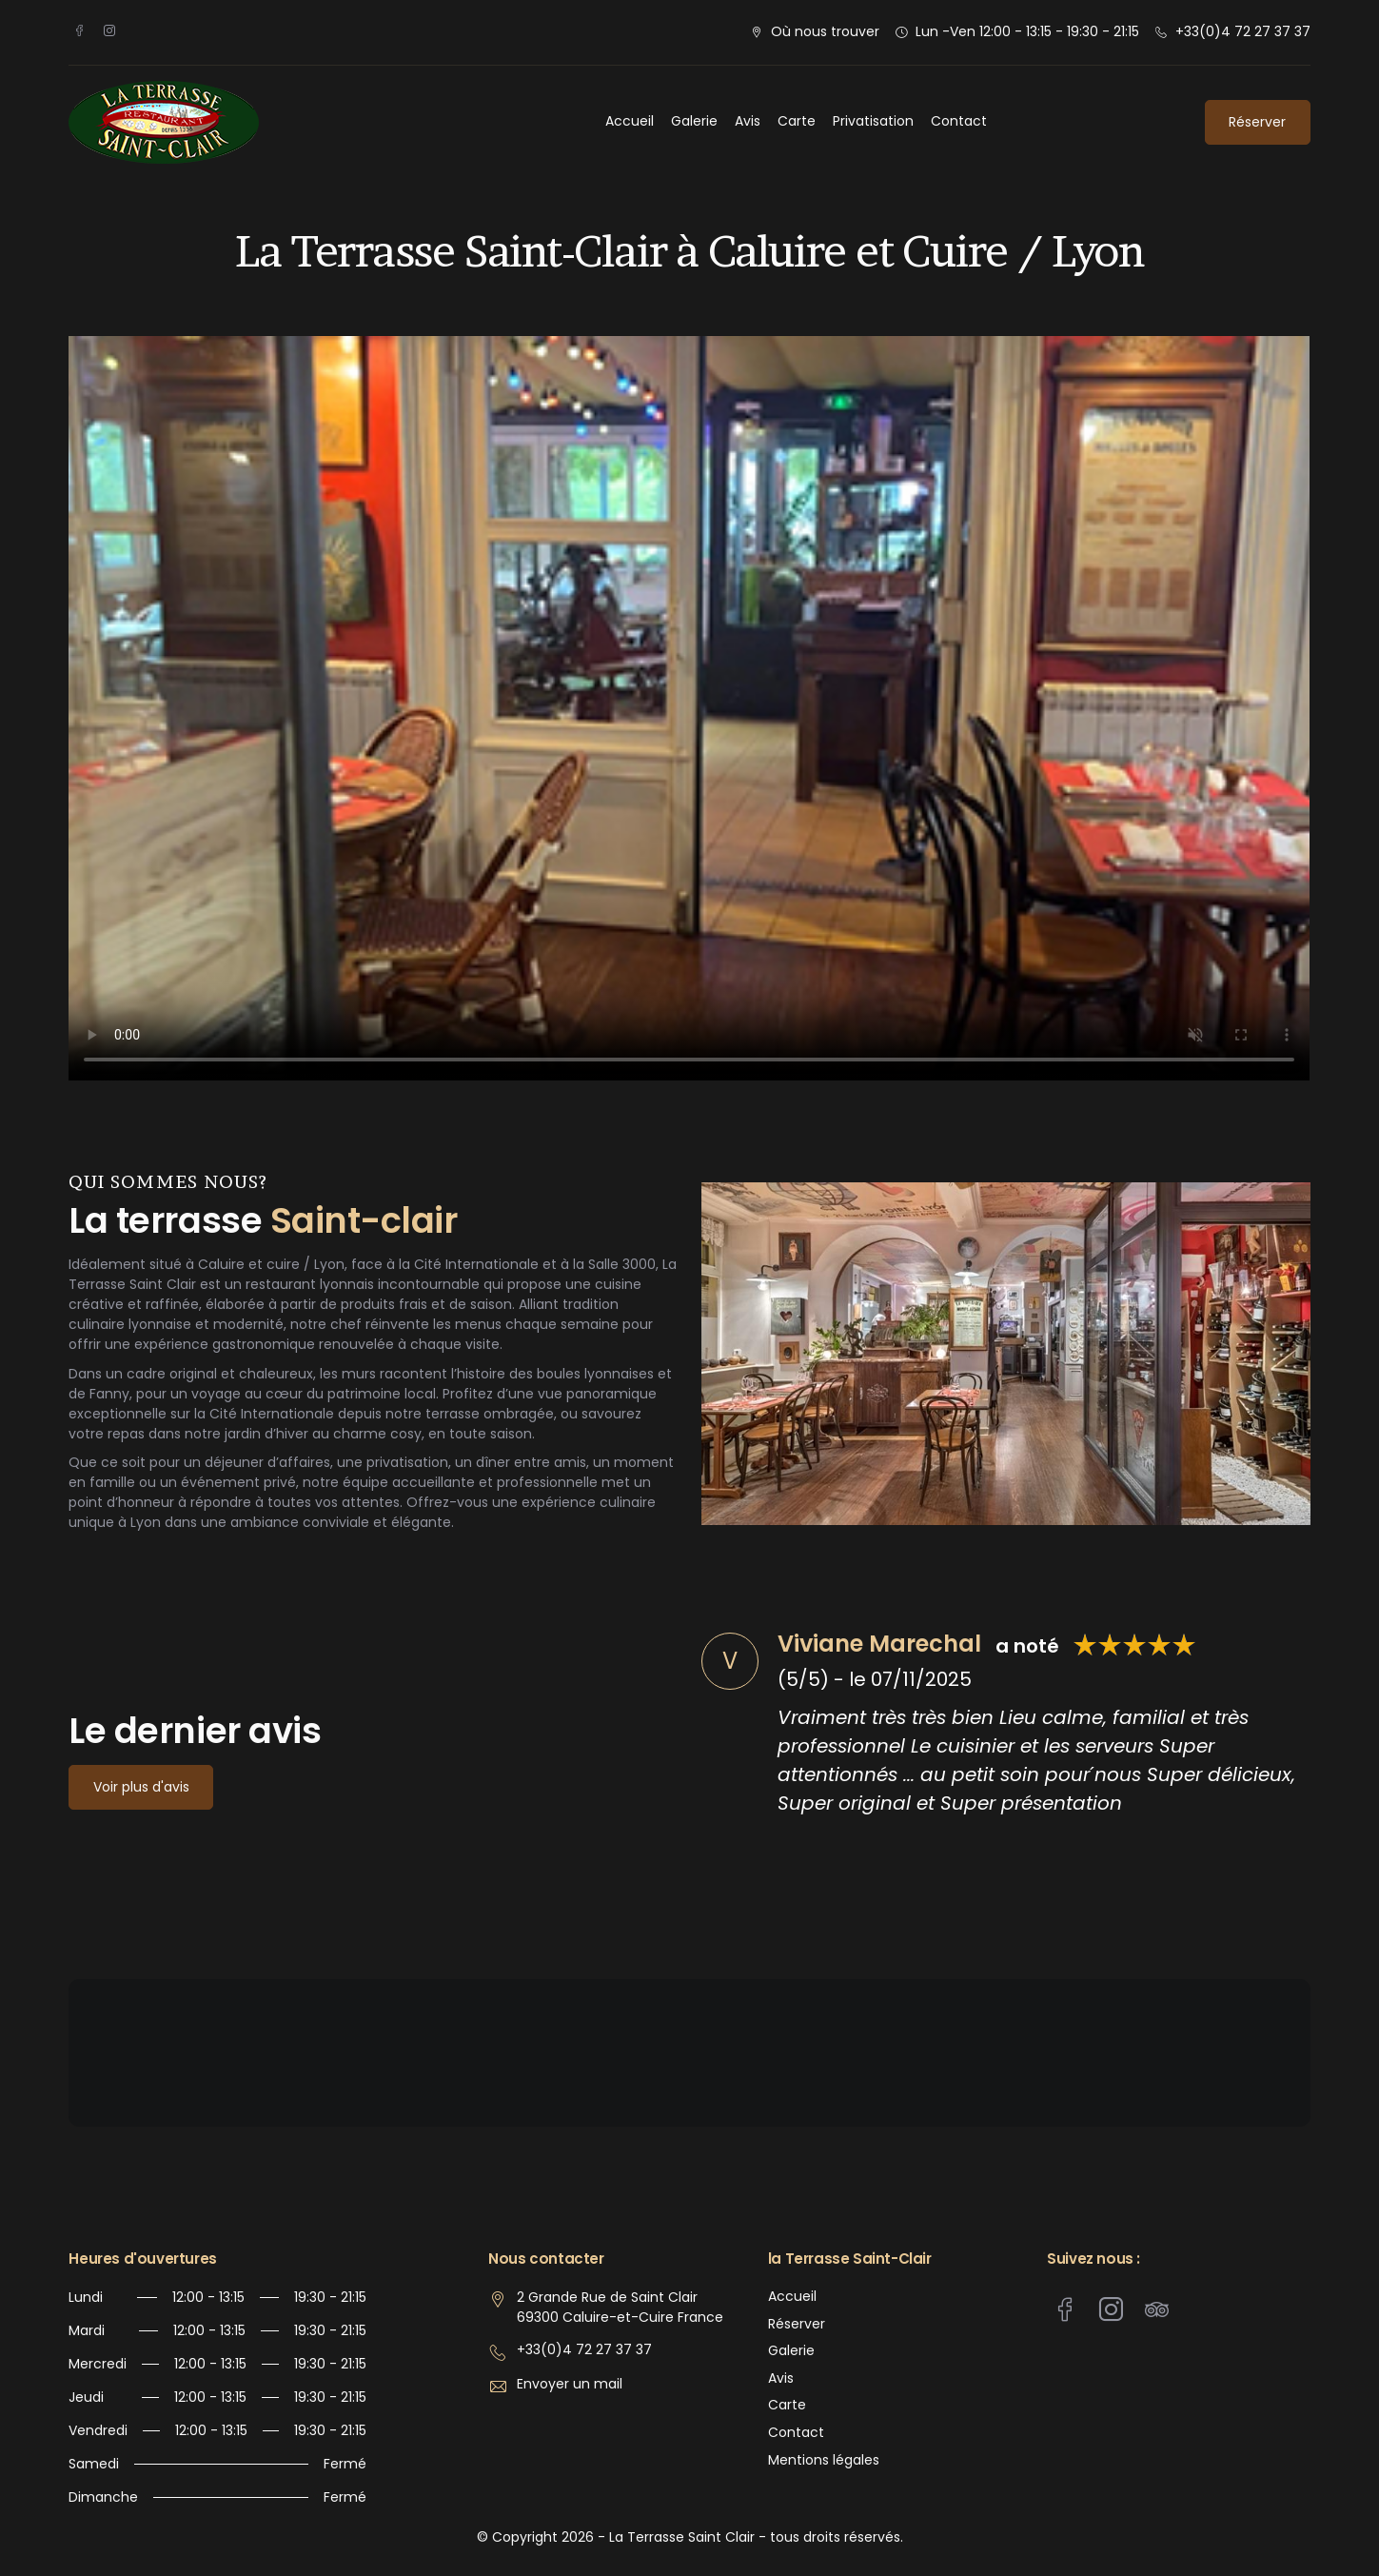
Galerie (694, 121)
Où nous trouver (825, 31)
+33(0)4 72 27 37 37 (1242, 31)
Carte (797, 121)
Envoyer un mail (569, 2384)
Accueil (629, 121)
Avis (747, 121)
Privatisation (873, 121)
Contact (959, 121)
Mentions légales (823, 2460)
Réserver (1257, 121)
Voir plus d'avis (141, 1786)
